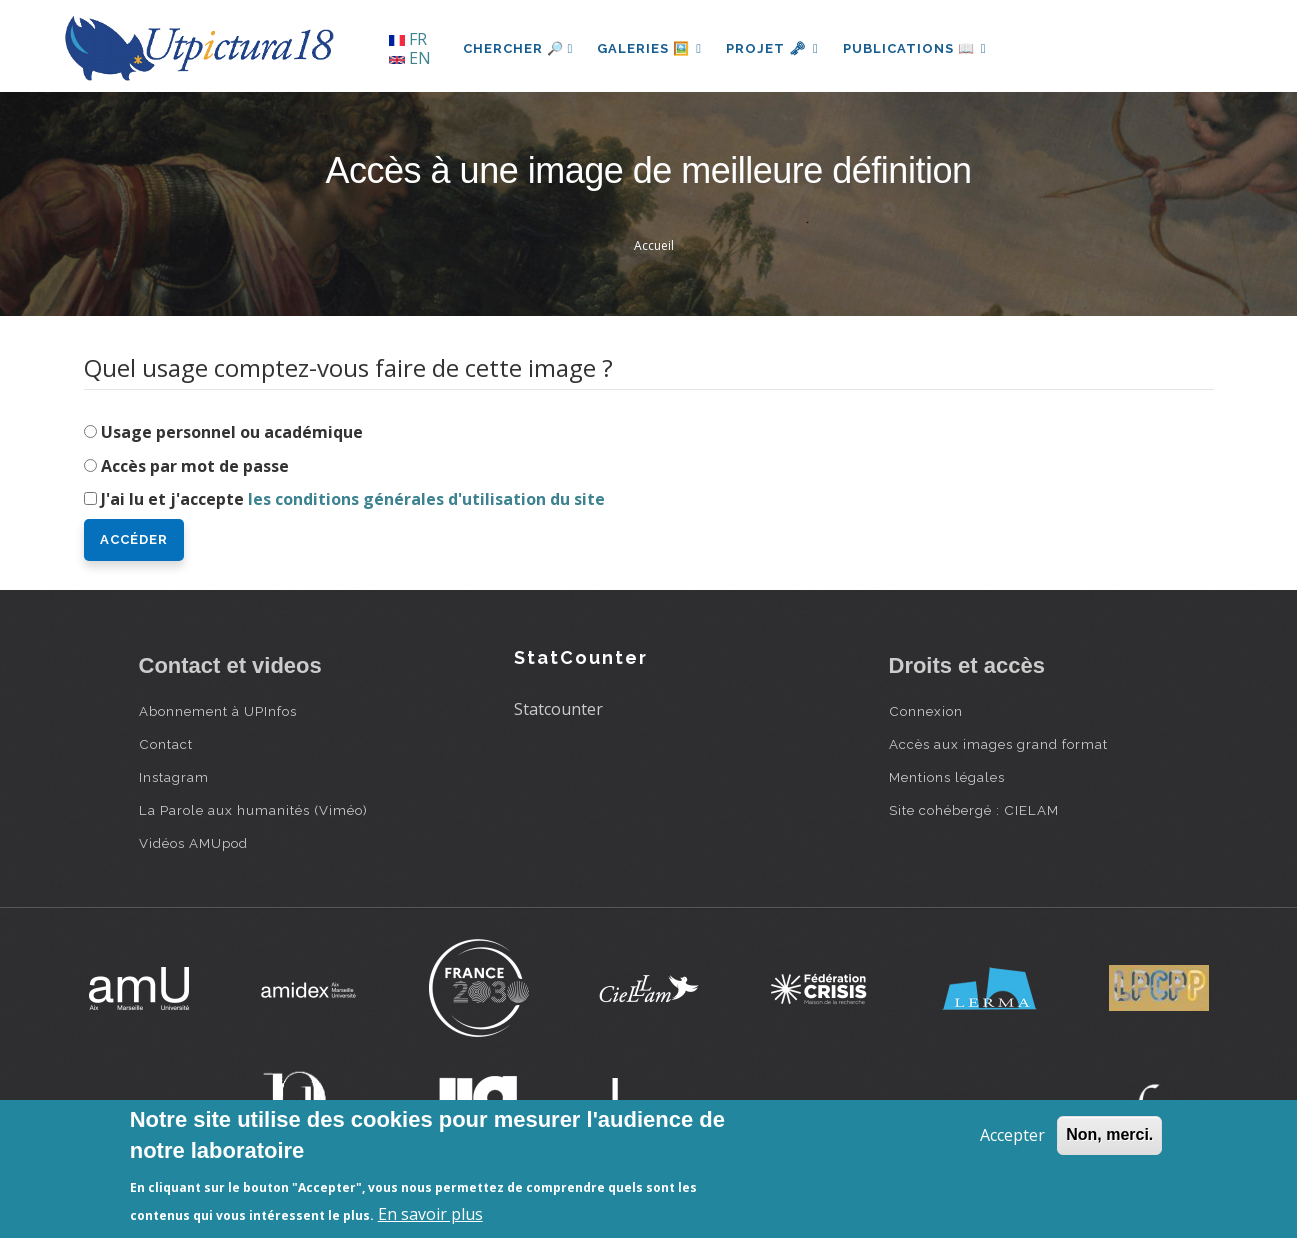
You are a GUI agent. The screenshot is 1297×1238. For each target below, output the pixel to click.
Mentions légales (947, 777)
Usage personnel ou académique (232, 432)
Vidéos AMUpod (193, 843)
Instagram (174, 777)
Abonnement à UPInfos (218, 711)
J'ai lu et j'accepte (353, 499)
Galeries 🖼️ (649, 48)
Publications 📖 (915, 48)
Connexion (926, 711)
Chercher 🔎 (518, 48)
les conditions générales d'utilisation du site (426, 499)
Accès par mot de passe (195, 466)
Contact (166, 744)
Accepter (1012, 1135)
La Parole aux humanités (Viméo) (253, 810)
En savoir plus (430, 1214)
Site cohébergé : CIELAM (974, 810)
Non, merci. (1109, 1134)
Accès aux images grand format (998, 744)
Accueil (654, 245)
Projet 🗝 (772, 48)
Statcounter (558, 709)
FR (408, 39)
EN (410, 58)
